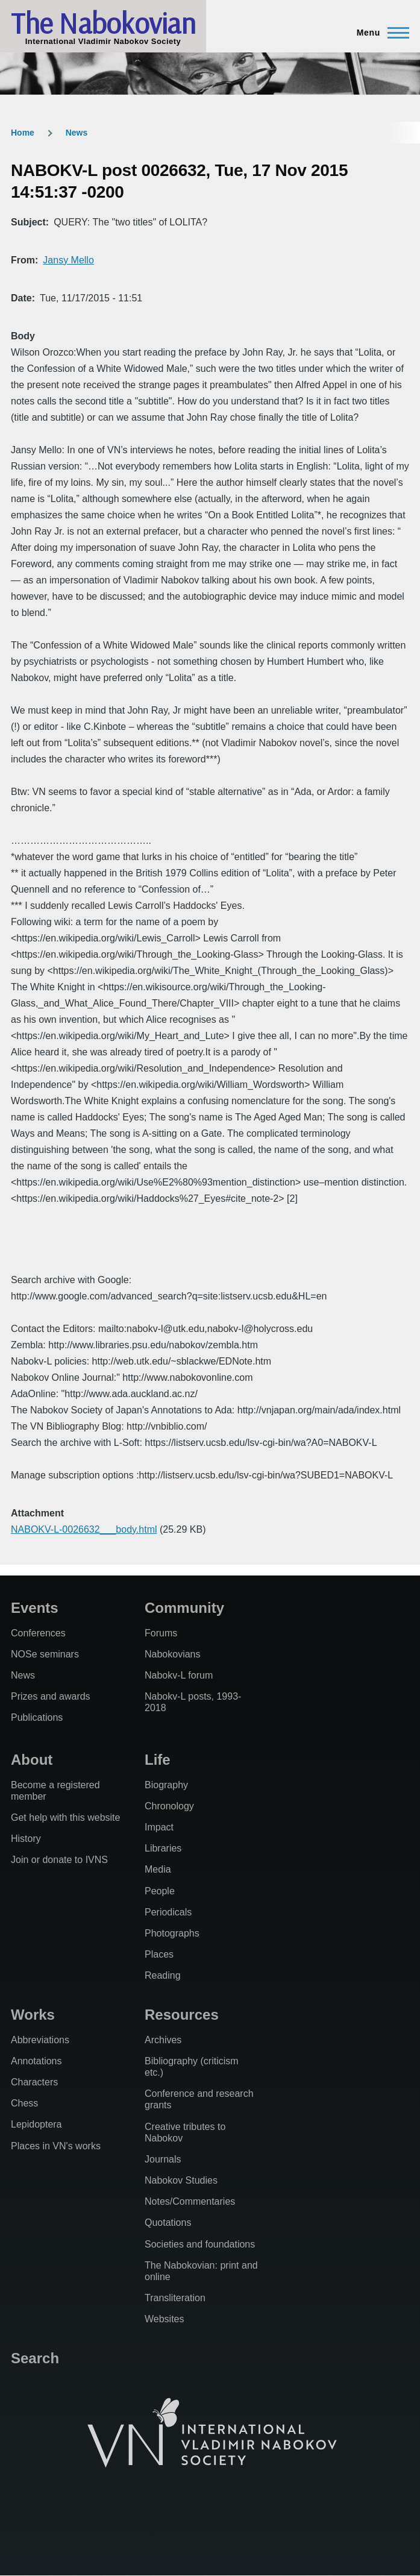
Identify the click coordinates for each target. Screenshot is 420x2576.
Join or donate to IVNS (59, 1860)
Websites (164, 2319)
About (31, 1759)
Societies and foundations (200, 2244)
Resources (182, 2014)
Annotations (36, 2061)
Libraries (163, 1848)
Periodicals (168, 1912)
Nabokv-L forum (179, 1675)
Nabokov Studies (181, 2180)
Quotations (168, 2222)
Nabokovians (173, 1654)
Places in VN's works (56, 2146)
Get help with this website (65, 1817)
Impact (159, 1827)
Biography (166, 1785)
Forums (161, 1633)
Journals (163, 2159)
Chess (24, 2103)
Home (22, 132)
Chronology (169, 1806)
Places (159, 1954)
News (77, 132)
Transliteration (175, 2298)
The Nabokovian (103, 23)
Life (158, 1759)
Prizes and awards (50, 1696)
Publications (37, 1717)
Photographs (172, 1933)
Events (34, 1608)
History (26, 1838)
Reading (163, 1975)
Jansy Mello (68, 260)
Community (184, 1608)
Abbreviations (40, 2040)
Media (158, 1869)
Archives (163, 2040)
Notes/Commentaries (190, 2201)
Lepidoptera (36, 2124)
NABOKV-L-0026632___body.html (84, 1529)
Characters (34, 2082)
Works (33, 2014)
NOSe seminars (45, 1654)
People (160, 1891)
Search (35, 2358)
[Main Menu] (379, 32)
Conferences (38, 1633)
